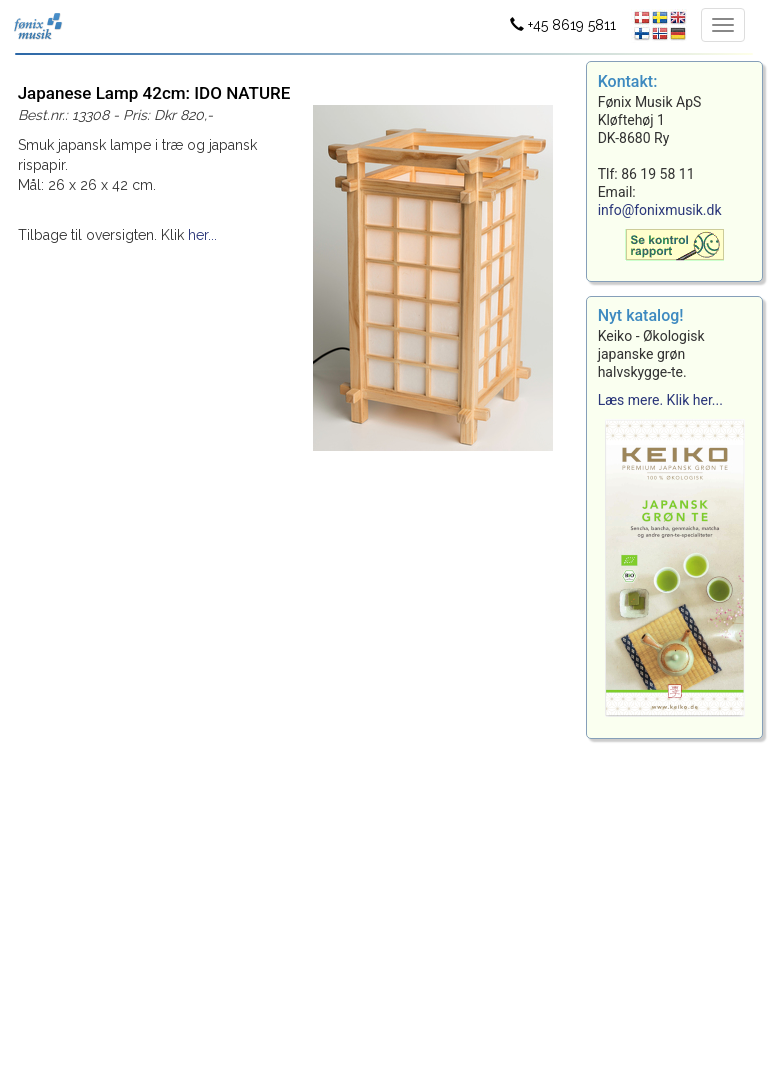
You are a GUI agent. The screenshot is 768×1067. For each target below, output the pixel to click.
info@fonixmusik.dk (660, 210)
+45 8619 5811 (563, 25)
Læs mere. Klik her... (660, 400)
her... (202, 235)
